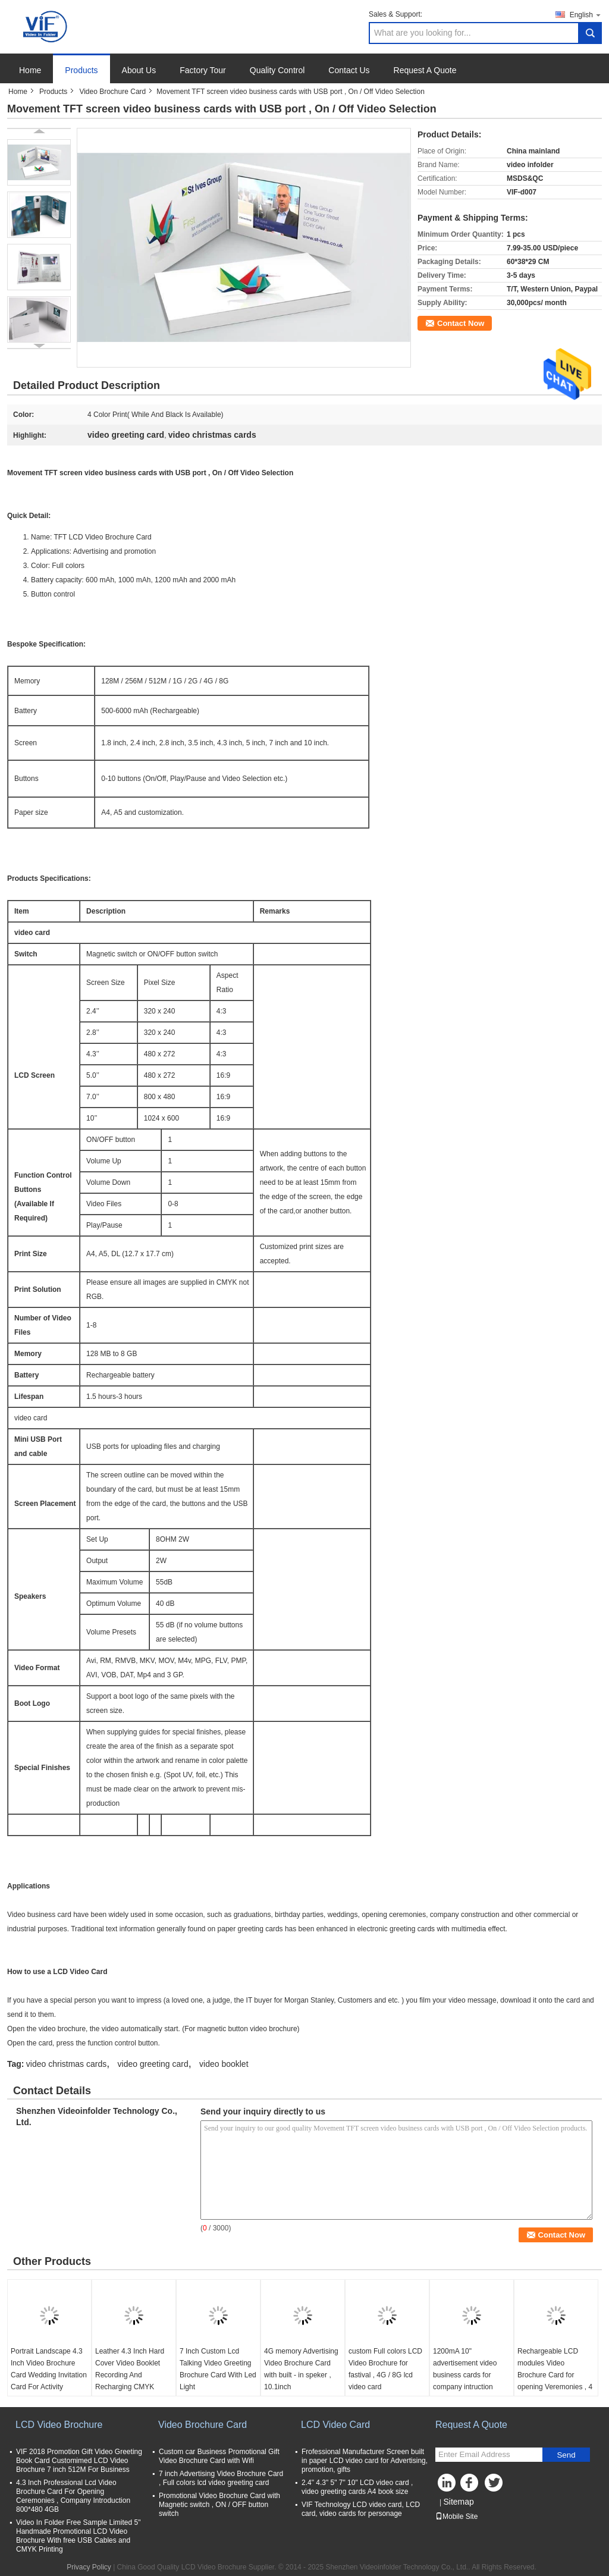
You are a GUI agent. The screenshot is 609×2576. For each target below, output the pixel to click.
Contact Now (460, 323)
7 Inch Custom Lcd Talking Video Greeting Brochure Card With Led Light (218, 2369)
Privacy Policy (89, 2567)
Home (30, 70)
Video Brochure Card (112, 91)
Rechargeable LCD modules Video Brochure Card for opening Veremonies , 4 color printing (554, 2375)
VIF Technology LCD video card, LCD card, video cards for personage (361, 2509)
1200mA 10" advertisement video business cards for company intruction (465, 2369)
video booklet (224, 2064)
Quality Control (277, 70)
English (586, 14)
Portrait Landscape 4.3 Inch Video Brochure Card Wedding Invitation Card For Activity (49, 2369)
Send (566, 2455)
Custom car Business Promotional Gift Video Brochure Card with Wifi (219, 2456)
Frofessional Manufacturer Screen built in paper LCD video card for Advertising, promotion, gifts (365, 2461)
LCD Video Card (335, 2425)
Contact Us (348, 70)
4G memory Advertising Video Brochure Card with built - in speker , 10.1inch (301, 2369)
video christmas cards (66, 2064)
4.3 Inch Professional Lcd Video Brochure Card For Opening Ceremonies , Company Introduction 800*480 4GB (73, 2496)
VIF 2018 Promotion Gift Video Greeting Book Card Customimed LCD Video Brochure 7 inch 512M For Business (79, 2461)
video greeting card (153, 2064)
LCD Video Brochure (58, 2425)
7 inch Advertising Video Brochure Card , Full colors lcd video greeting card (221, 2478)
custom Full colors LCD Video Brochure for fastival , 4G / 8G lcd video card (385, 2369)
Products (81, 70)
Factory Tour (203, 70)
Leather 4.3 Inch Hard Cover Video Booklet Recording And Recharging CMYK (129, 2369)
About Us (139, 70)
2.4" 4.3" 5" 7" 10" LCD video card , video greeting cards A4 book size (357, 2487)
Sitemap (458, 2501)
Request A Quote (425, 70)
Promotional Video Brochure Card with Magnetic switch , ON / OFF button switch (219, 2505)
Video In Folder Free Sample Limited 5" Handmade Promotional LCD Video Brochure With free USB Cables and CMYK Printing (78, 2535)
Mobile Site (456, 2516)
